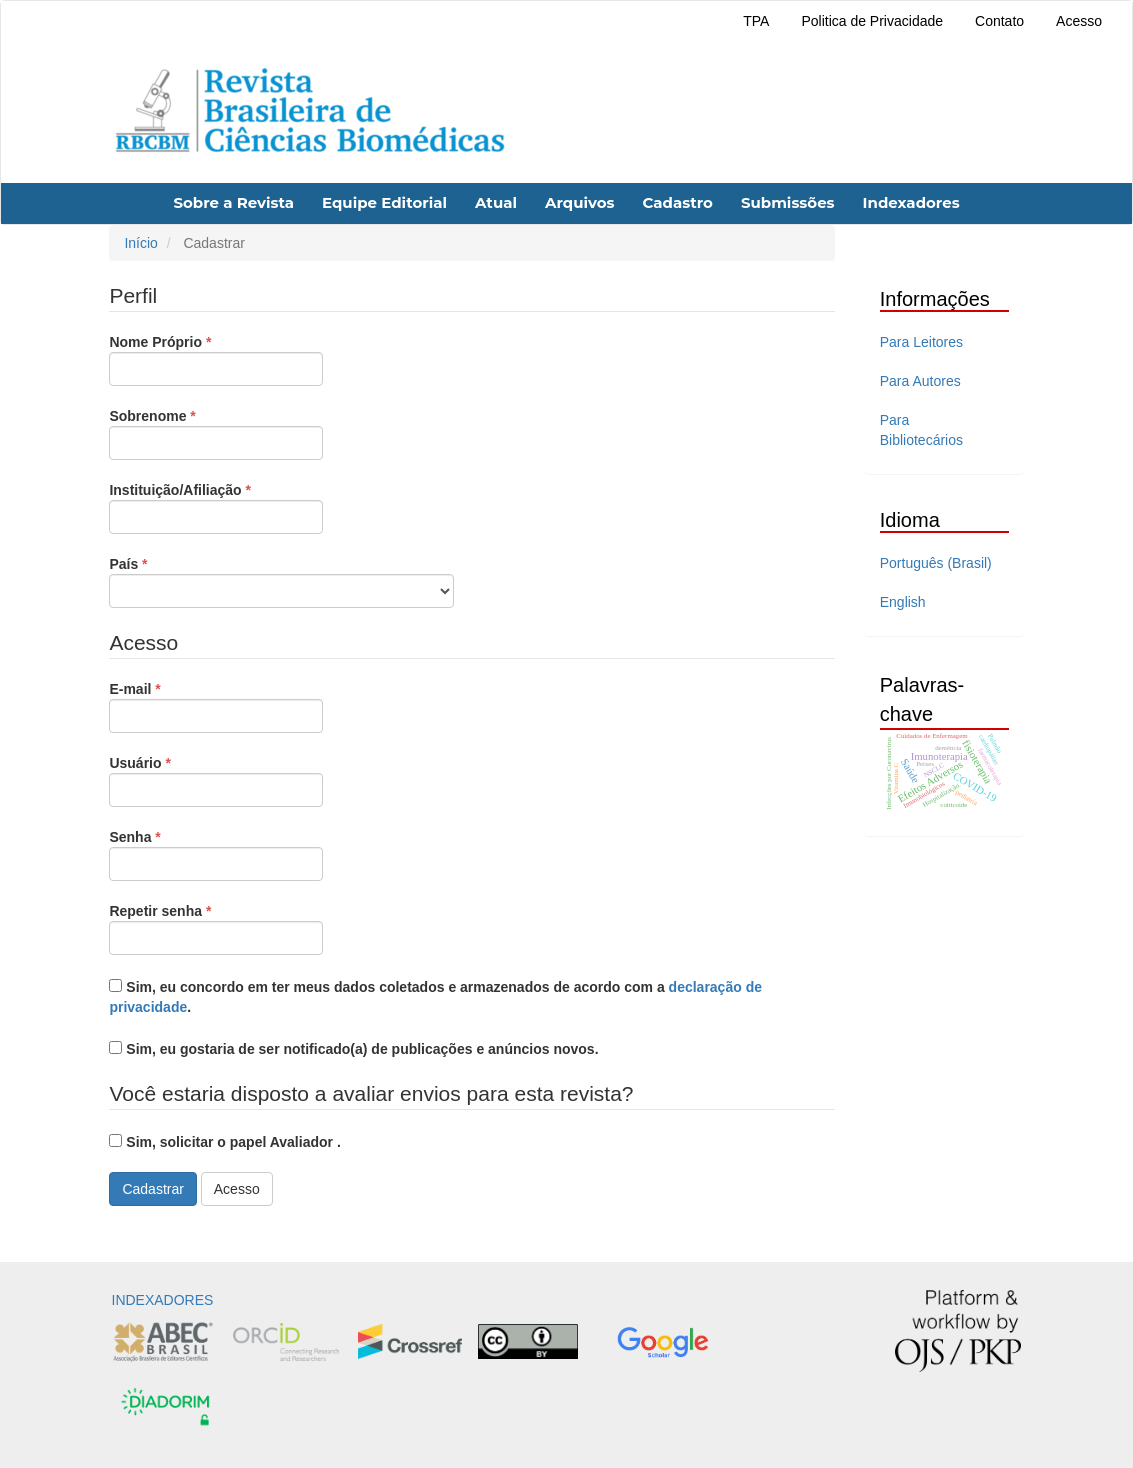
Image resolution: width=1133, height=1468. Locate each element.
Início (140, 243)
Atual (496, 202)
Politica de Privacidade (872, 21)
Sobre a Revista (233, 202)
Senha (216, 854)
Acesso (1079, 21)
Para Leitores (921, 342)
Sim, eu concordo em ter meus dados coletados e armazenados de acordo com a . (435, 997)
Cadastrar (152, 1189)
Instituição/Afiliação (216, 507)
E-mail (216, 706)
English (903, 602)
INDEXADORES (163, 1300)
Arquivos (580, 202)
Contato (999, 21)
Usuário (216, 780)
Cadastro (677, 202)
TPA (756, 21)
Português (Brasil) (936, 563)
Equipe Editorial (384, 202)
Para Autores (920, 381)
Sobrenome (216, 433)
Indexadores (911, 202)
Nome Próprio (216, 359)
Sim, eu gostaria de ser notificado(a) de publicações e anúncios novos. (353, 1049)
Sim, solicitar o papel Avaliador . (224, 1142)
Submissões (788, 202)
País (281, 581)
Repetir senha (216, 928)
